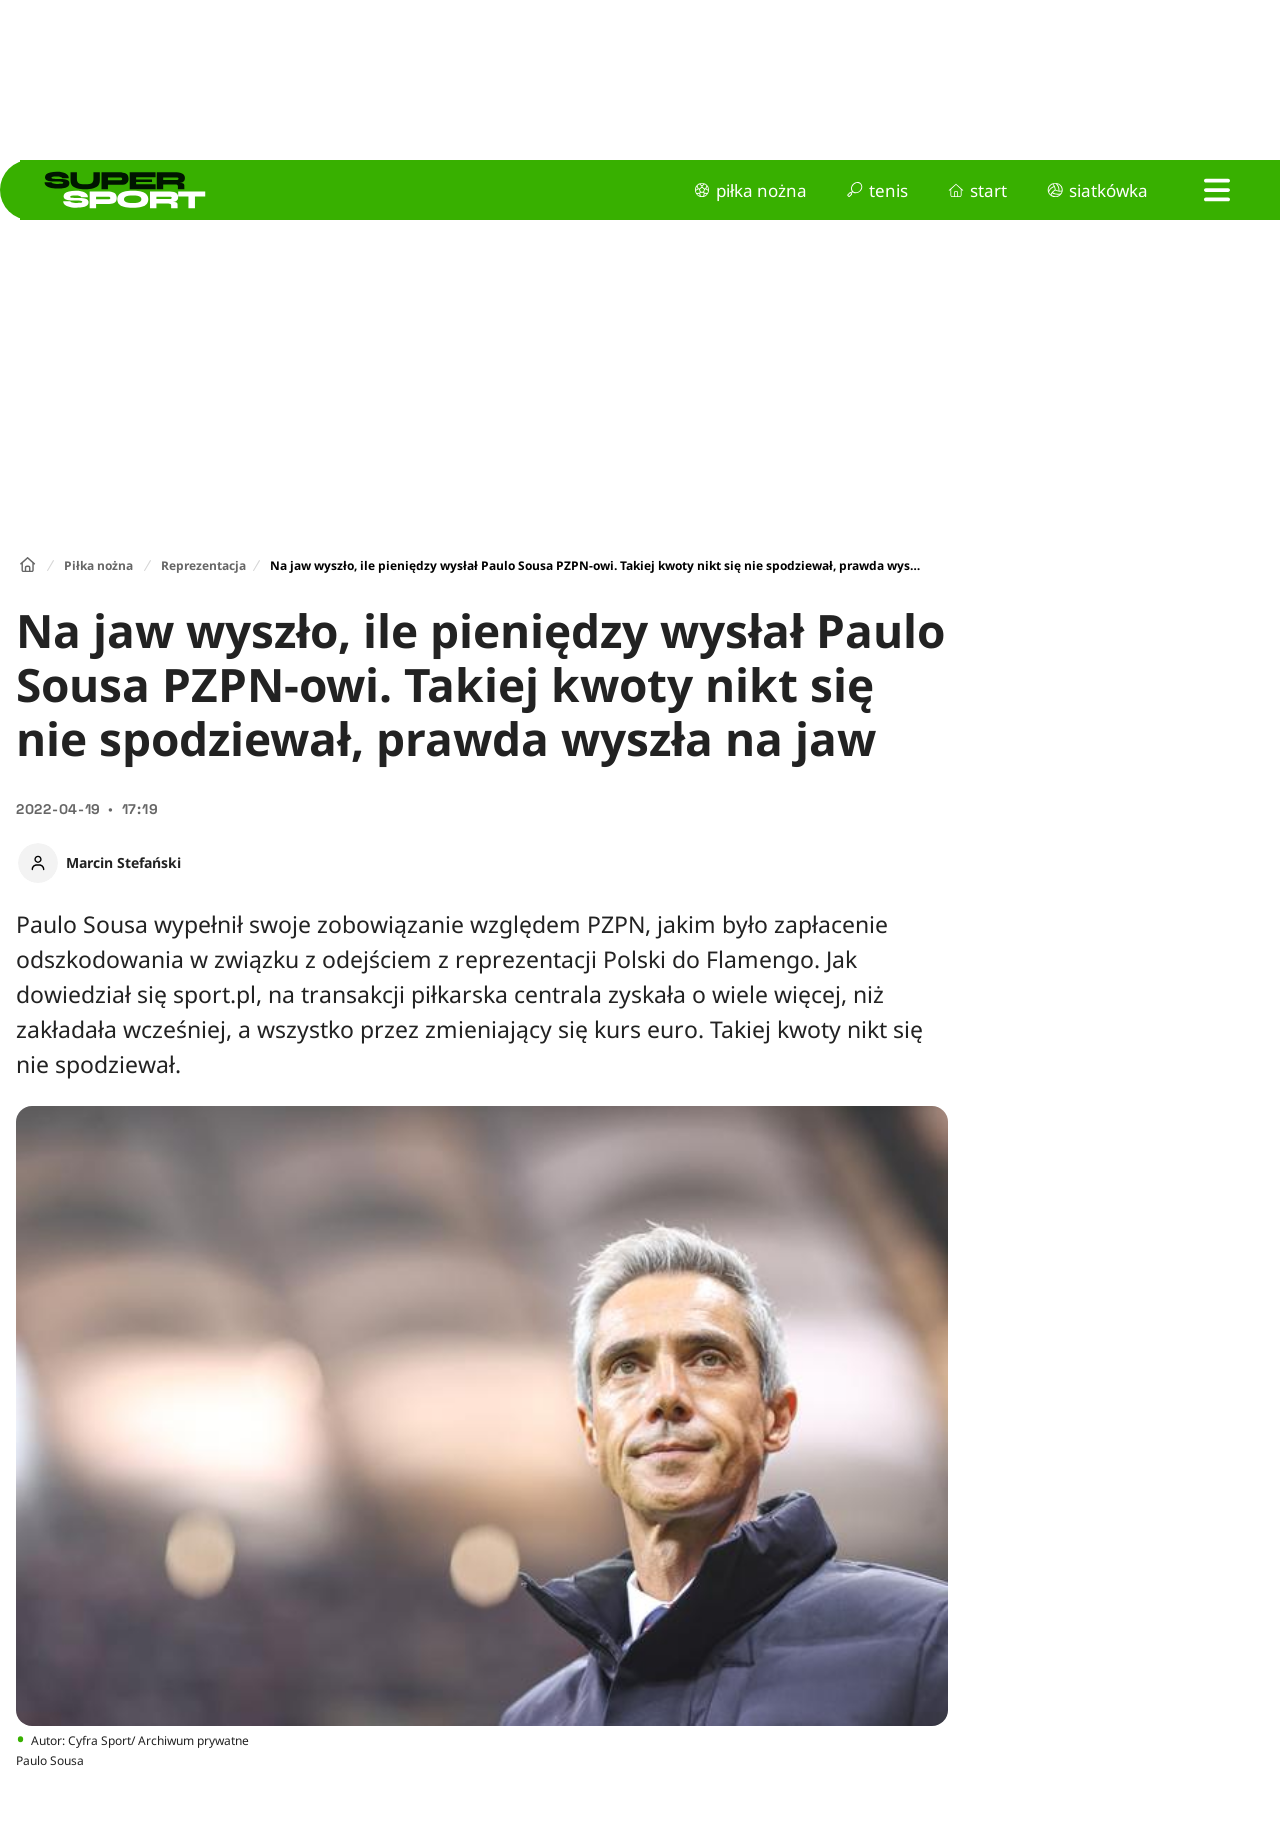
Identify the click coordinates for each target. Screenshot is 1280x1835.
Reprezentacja (203, 565)
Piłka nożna (98, 565)
